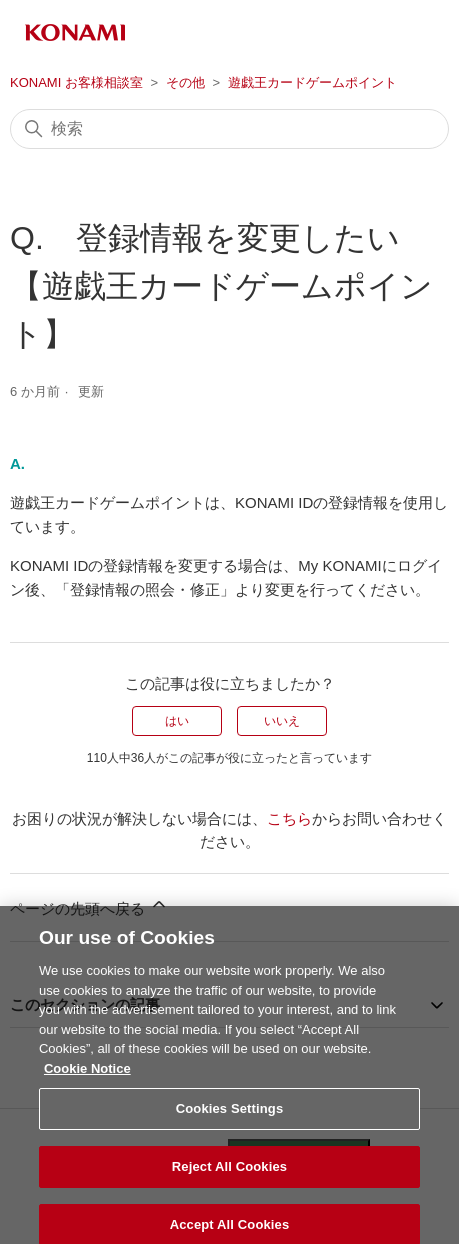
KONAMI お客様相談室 (76, 82)
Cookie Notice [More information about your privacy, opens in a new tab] (87, 1078)
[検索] (229, 129)
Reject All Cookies (229, 1177)
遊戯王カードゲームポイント (312, 82)
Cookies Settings (230, 1119)
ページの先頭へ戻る (89, 905)
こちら (289, 818)
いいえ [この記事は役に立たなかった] (282, 721)
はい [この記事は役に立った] (177, 721)
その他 (185, 82)
